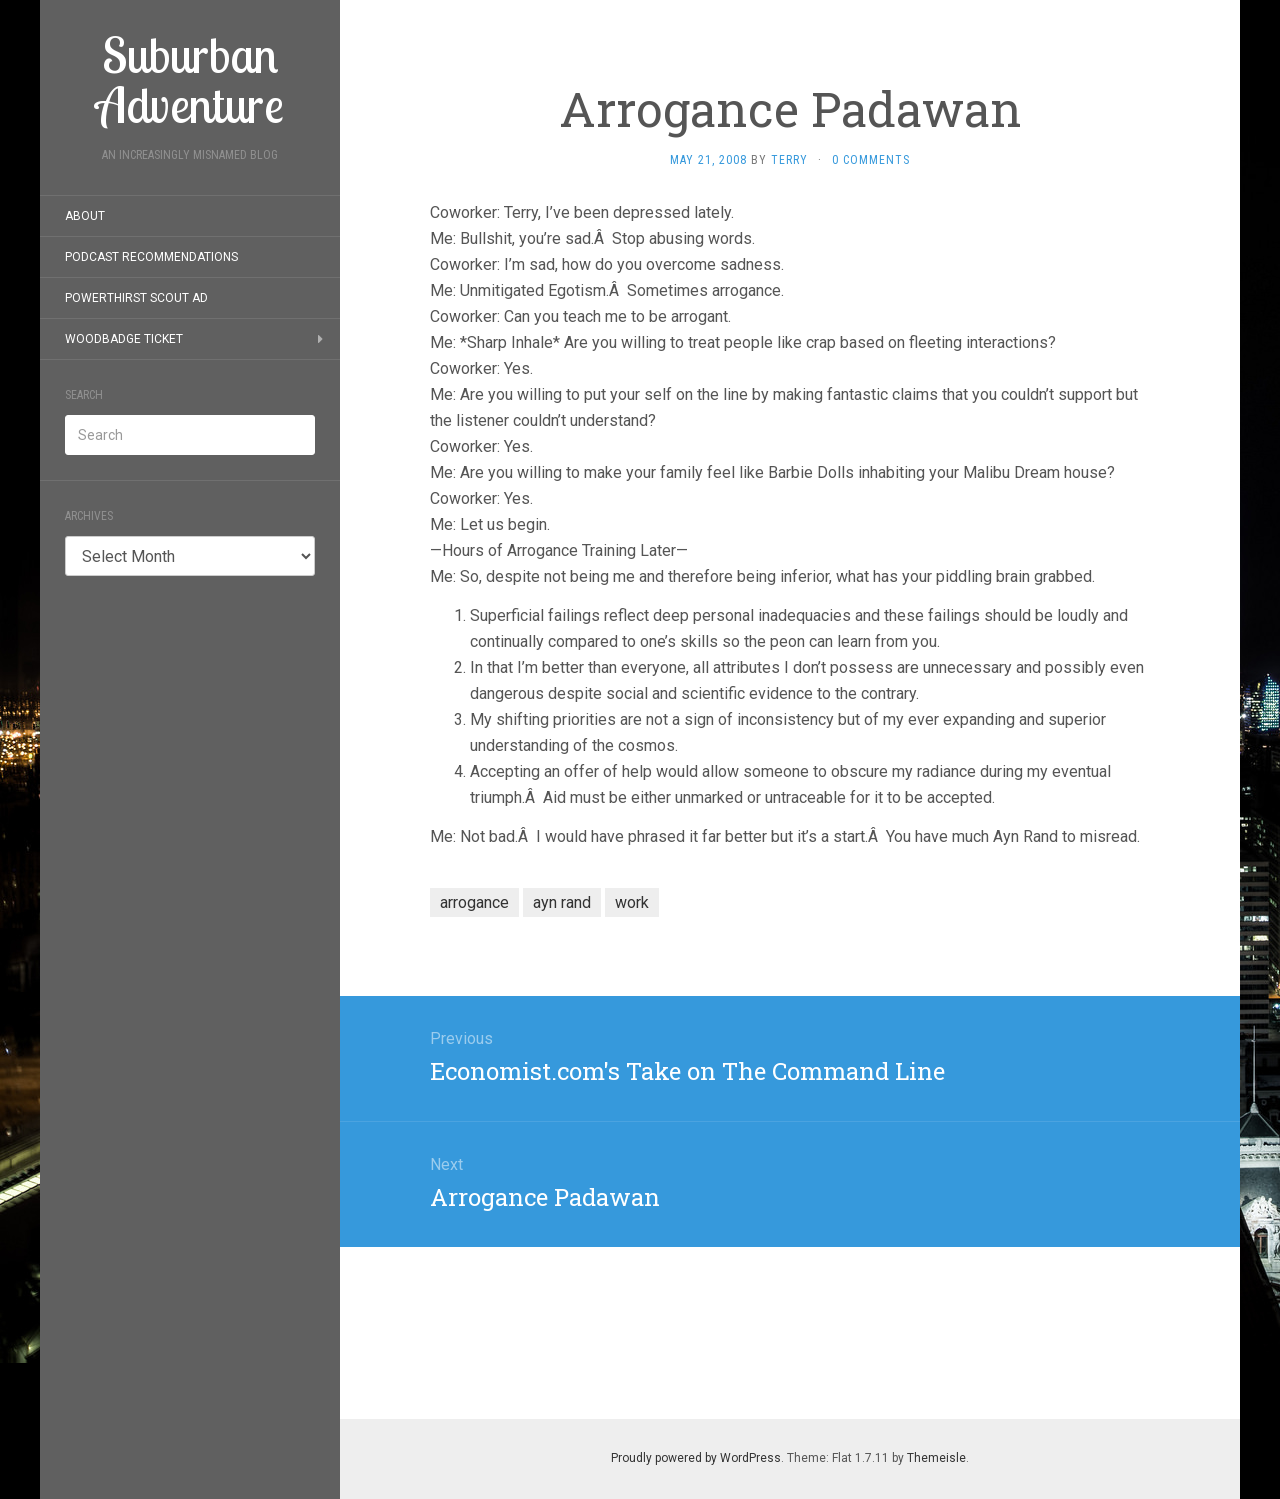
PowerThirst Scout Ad (136, 298)
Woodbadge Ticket (124, 339)
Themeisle (936, 1458)
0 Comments (871, 160)
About (85, 216)
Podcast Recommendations (151, 257)
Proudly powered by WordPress (696, 1458)
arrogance (474, 902)
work (632, 902)
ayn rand (562, 902)
